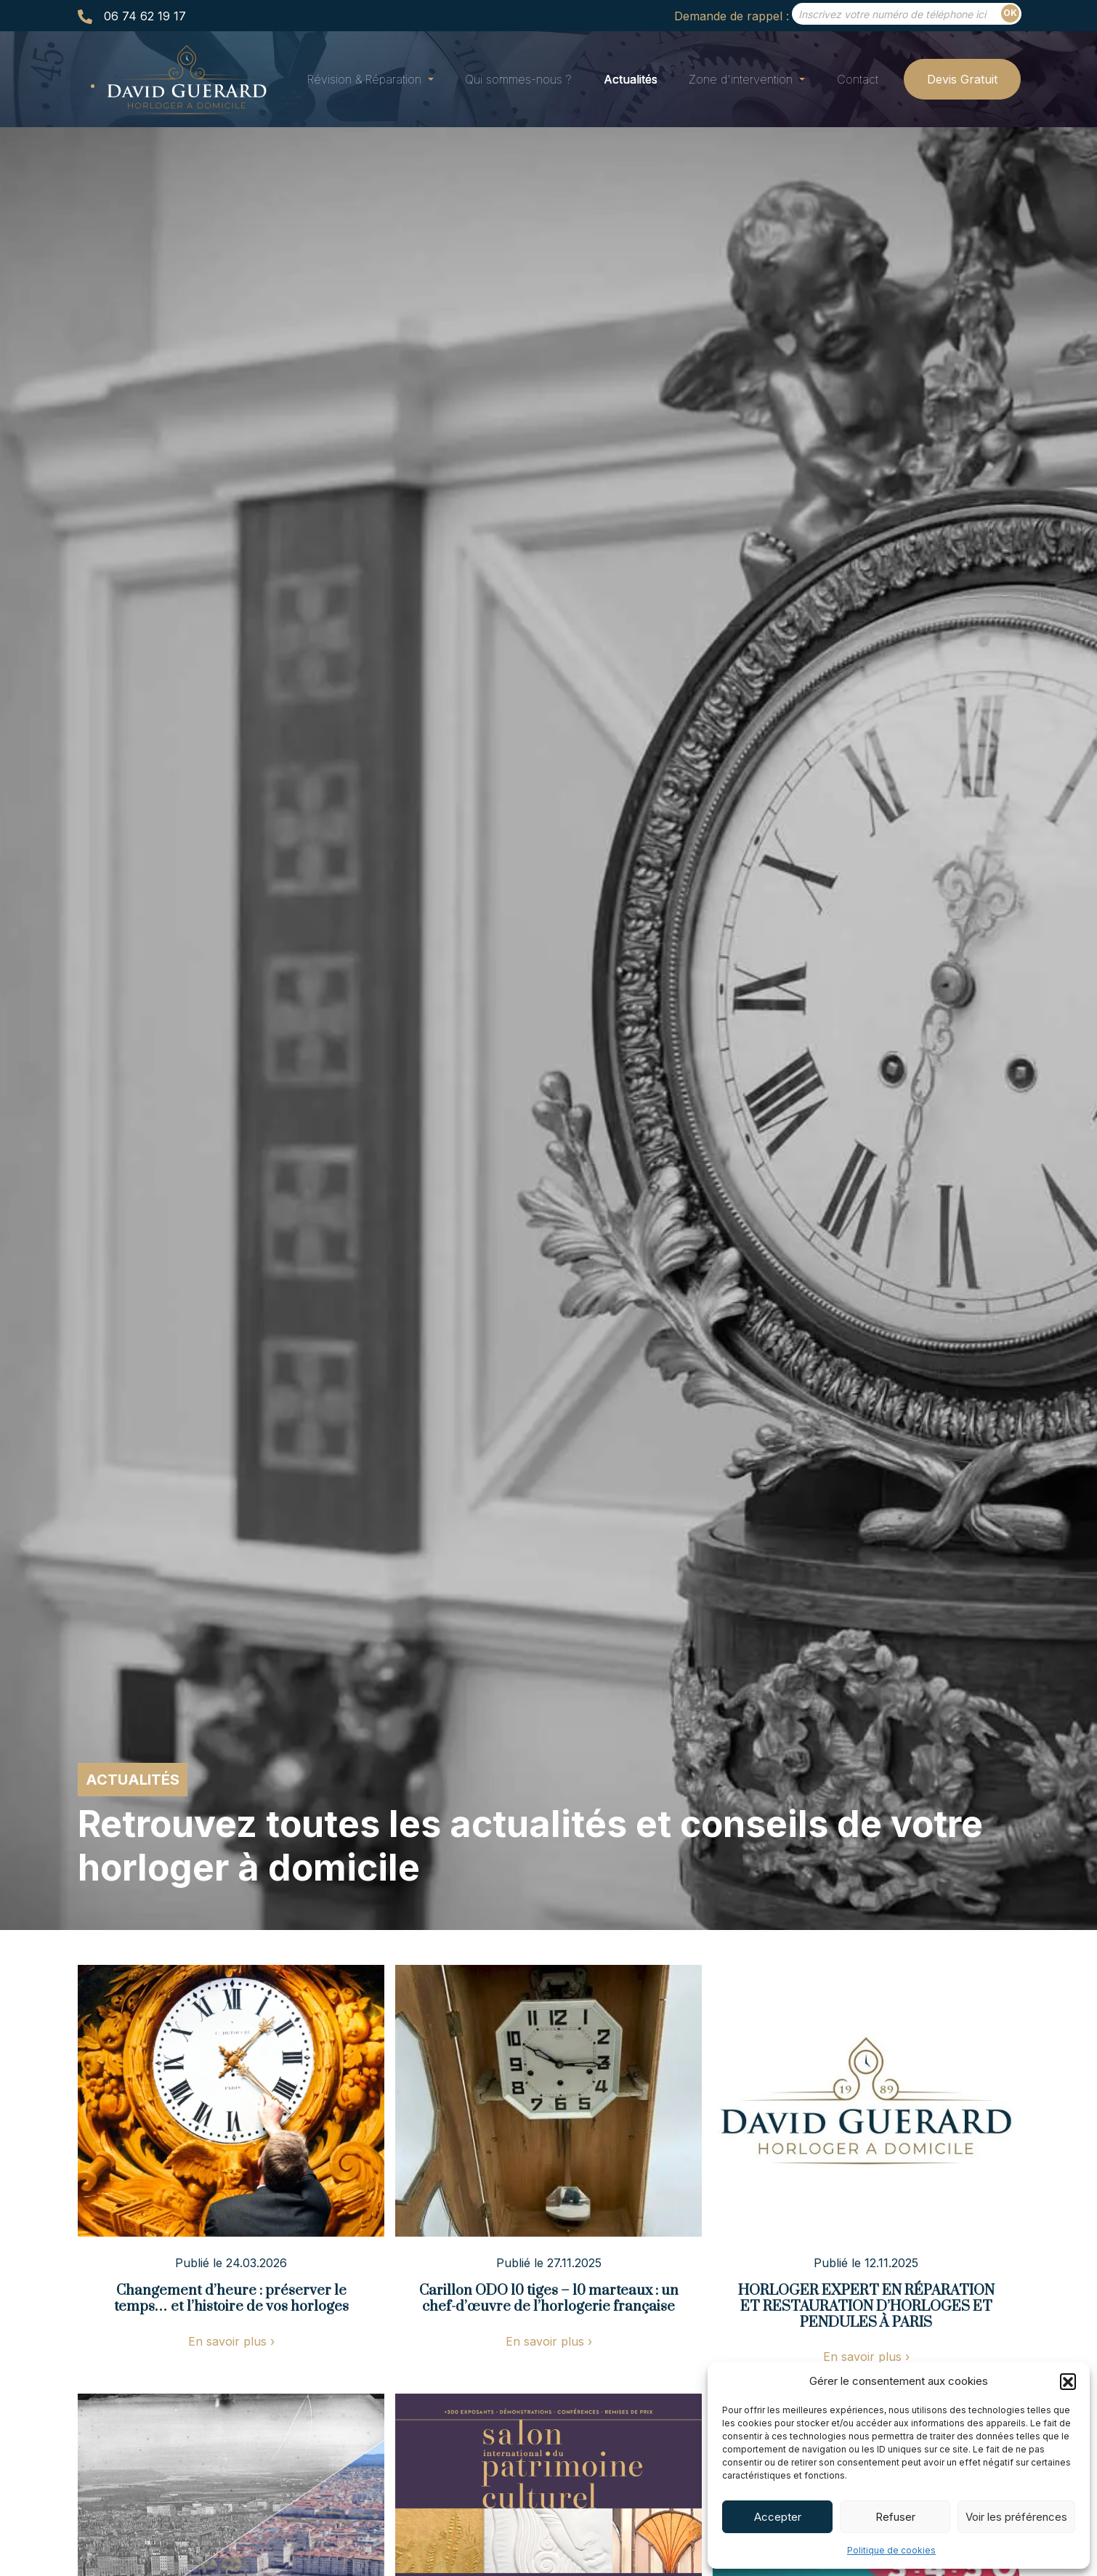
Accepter (777, 2517)
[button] (1068, 2381)
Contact (857, 79)
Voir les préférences (1016, 2517)
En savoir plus (231, 2341)
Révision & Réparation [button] (366, 79)
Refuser (895, 2517)
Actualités (630, 79)
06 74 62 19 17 (145, 16)
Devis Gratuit (962, 79)
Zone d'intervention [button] (742, 79)
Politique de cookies (891, 2550)
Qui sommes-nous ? (518, 79)
